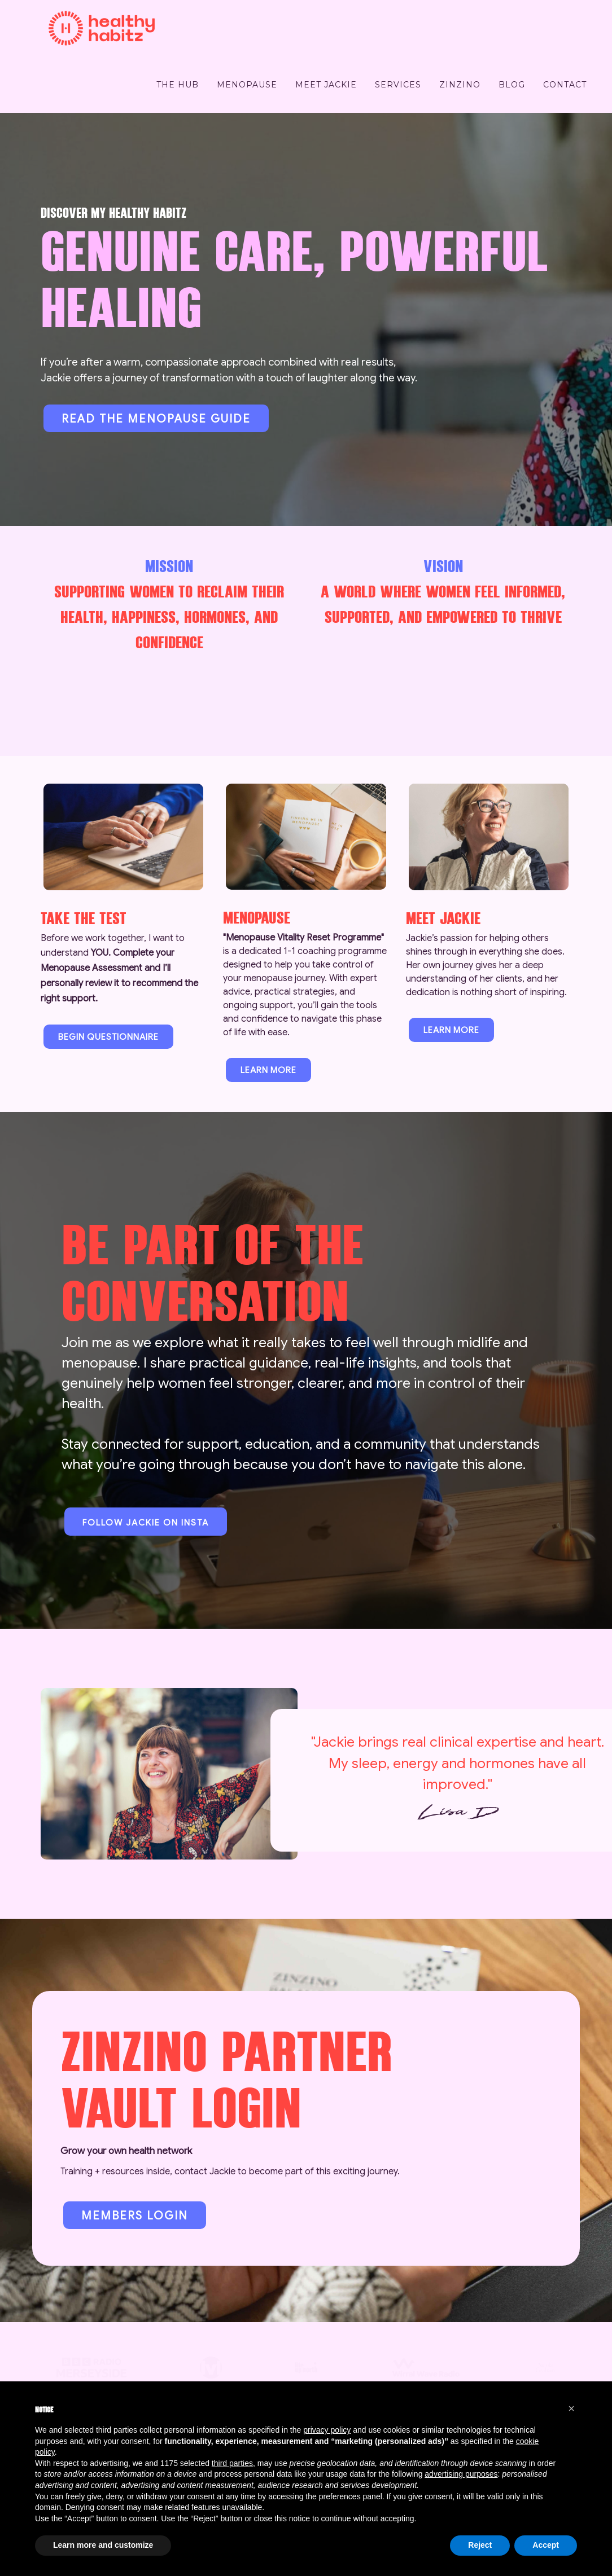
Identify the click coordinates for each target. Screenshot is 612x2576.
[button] (571, 2408)
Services (398, 85)
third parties (232, 2463)
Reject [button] (480, 2544)
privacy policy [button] (327, 2429)
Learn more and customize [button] (103, 2544)
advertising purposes (461, 2473)
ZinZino (459, 85)
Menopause (247, 85)
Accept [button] (545, 2544)
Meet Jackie (326, 85)
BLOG (512, 85)
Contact (565, 85)
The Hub (177, 85)
